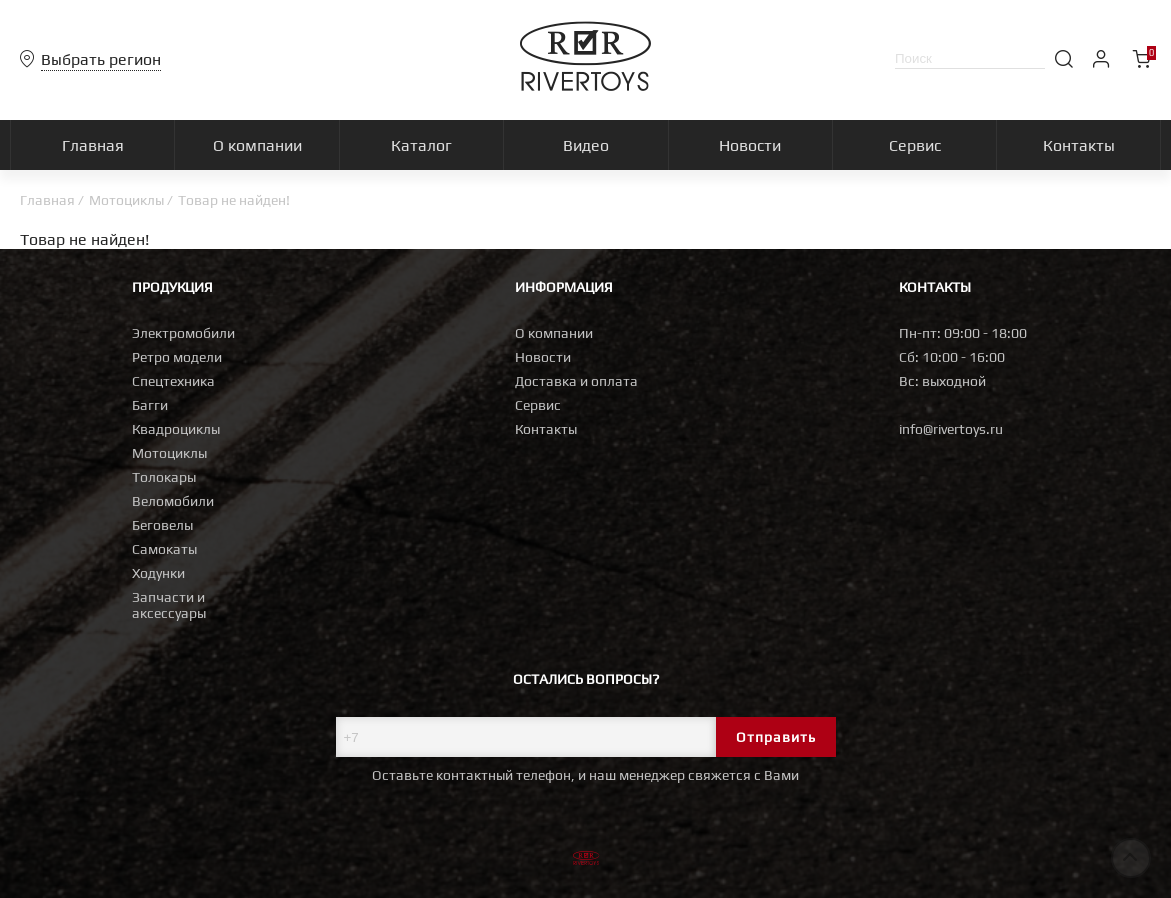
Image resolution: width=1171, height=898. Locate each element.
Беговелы (162, 525)
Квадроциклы (176, 429)
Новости (543, 357)
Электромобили (183, 333)
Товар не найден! (234, 200)
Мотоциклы (126, 200)
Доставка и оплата (576, 381)
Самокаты (164, 549)
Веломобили (173, 501)
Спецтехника (173, 381)
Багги (150, 405)
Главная (47, 200)
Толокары (164, 477)
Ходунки (158, 573)
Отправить (776, 737)
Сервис (538, 405)
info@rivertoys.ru (951, 429)
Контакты (546, 429)
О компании (554, 333)
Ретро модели (177, 357)
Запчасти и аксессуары (169, 605)
